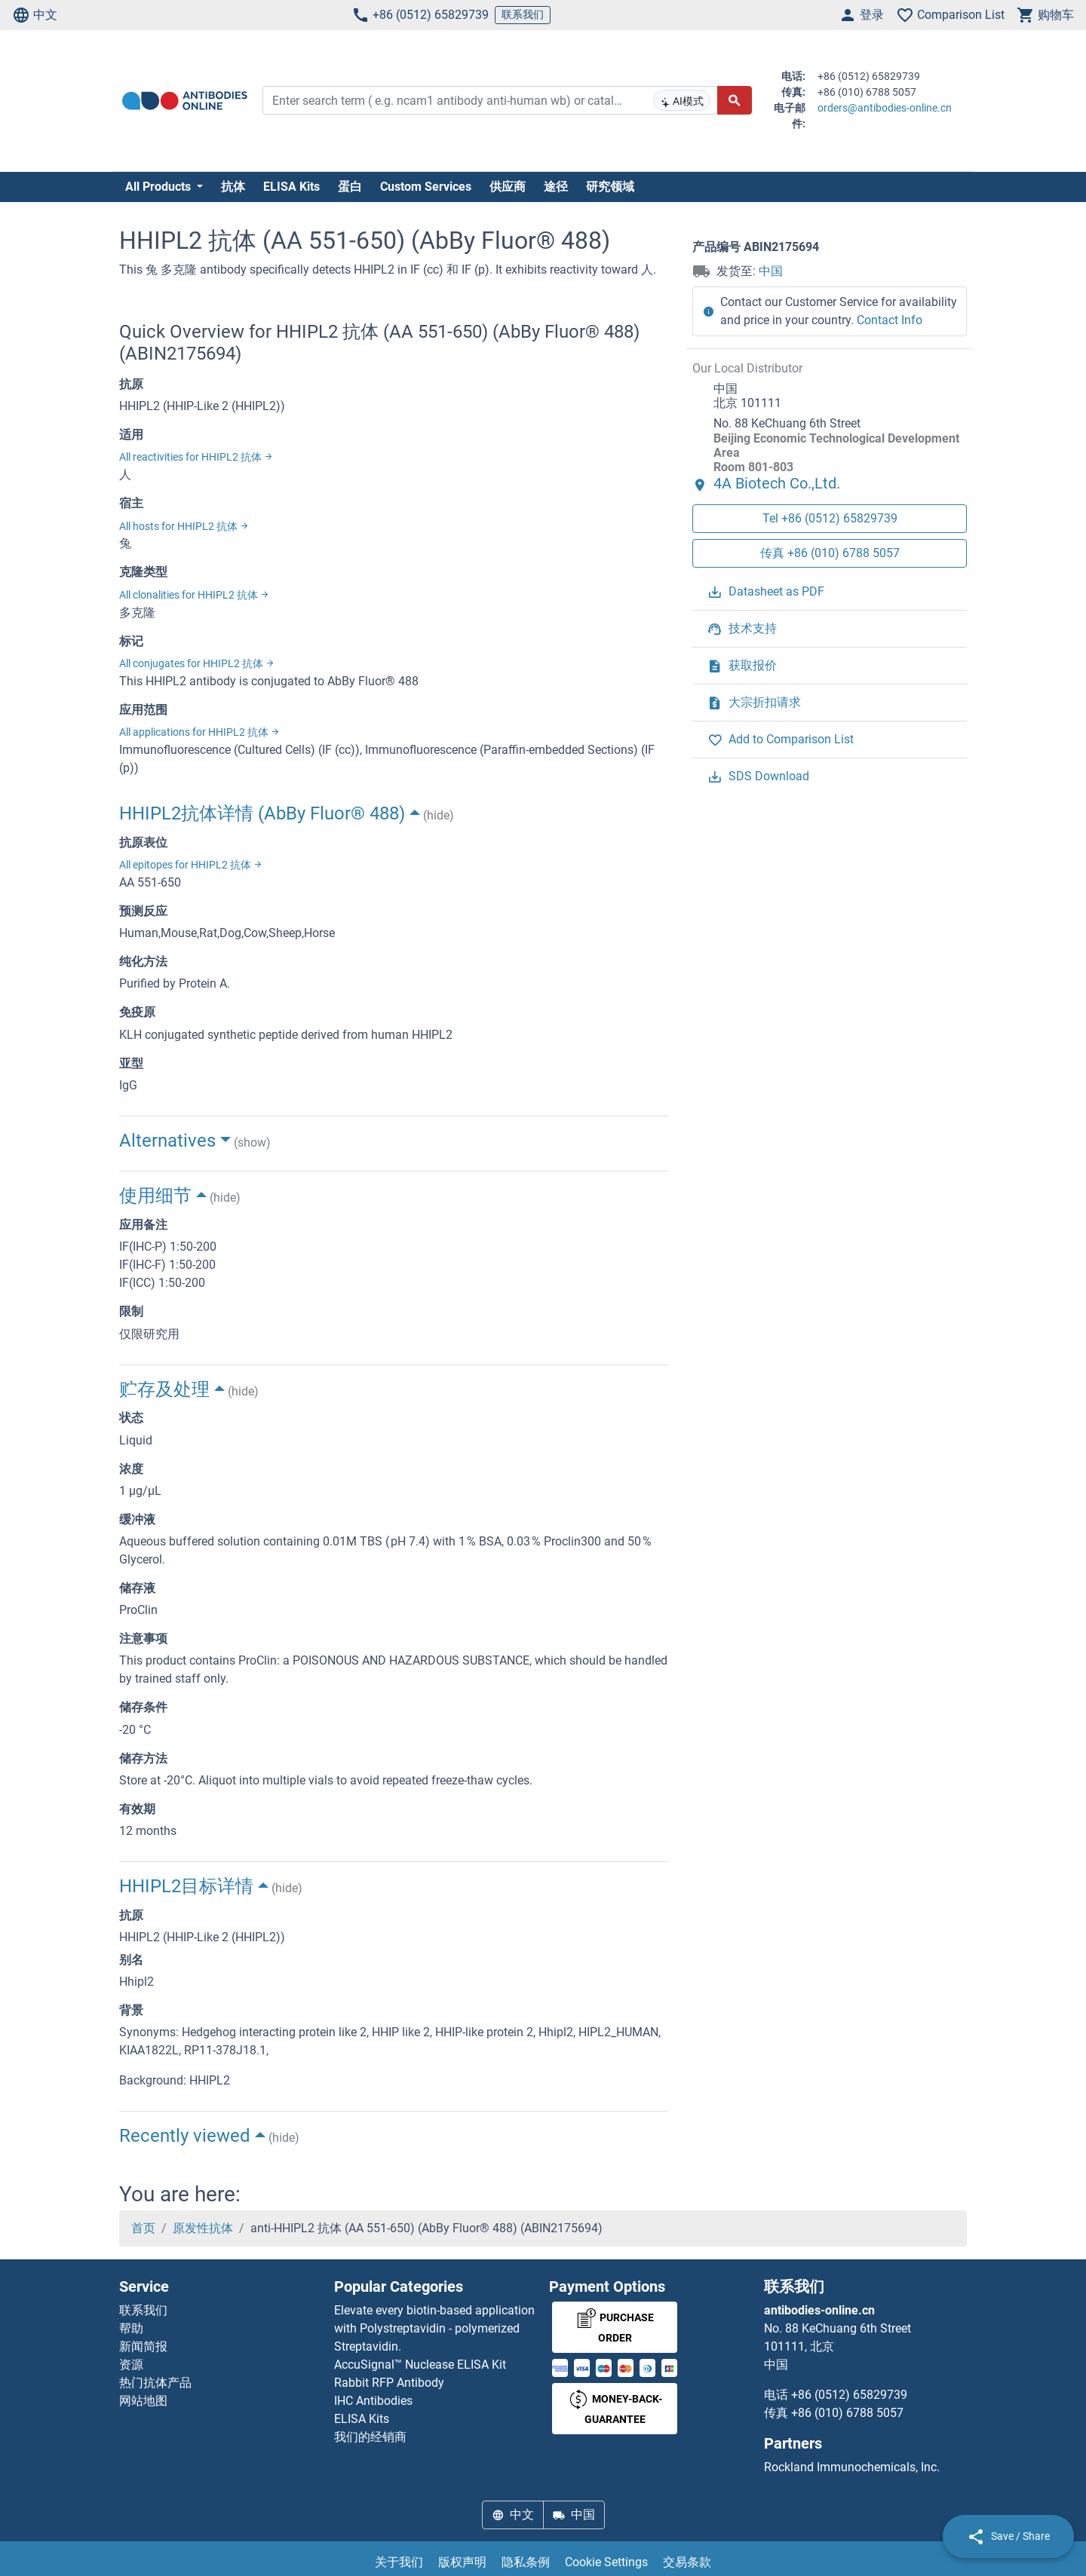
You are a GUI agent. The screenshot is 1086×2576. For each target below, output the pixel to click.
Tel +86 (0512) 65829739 (829, 518)
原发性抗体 (203, 2228)
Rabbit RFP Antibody (389, 2382)
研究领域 (610, 186)
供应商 (507, 186)
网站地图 (143, 2401)
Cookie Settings (606, 2562)
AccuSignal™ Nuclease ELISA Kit (420, 2364)
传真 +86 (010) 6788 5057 (830, 553)
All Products (159, 186)
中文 (34, 15)
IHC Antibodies (373, 2401)
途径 (556, 186)
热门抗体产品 (155, 2382)
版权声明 (462, 2562)
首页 (143, 2228)
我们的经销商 (370, 2437)
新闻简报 (143, 2346)
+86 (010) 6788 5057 (847, 2413)
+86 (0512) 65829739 (420, 15)
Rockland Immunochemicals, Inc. (852, 2467)
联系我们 (523, 14)
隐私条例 (526, 2562)
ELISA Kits (291, 186)
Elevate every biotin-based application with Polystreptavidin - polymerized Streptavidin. (434, 2328)
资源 (131, 2364)
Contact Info (889, 320)
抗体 (233, 186)
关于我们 (399, 2562)
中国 (771, 271)
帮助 (131, 2328)
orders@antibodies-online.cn (885, 108)
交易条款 (687, 2562)
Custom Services (425, 186)
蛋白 (350, 186)
